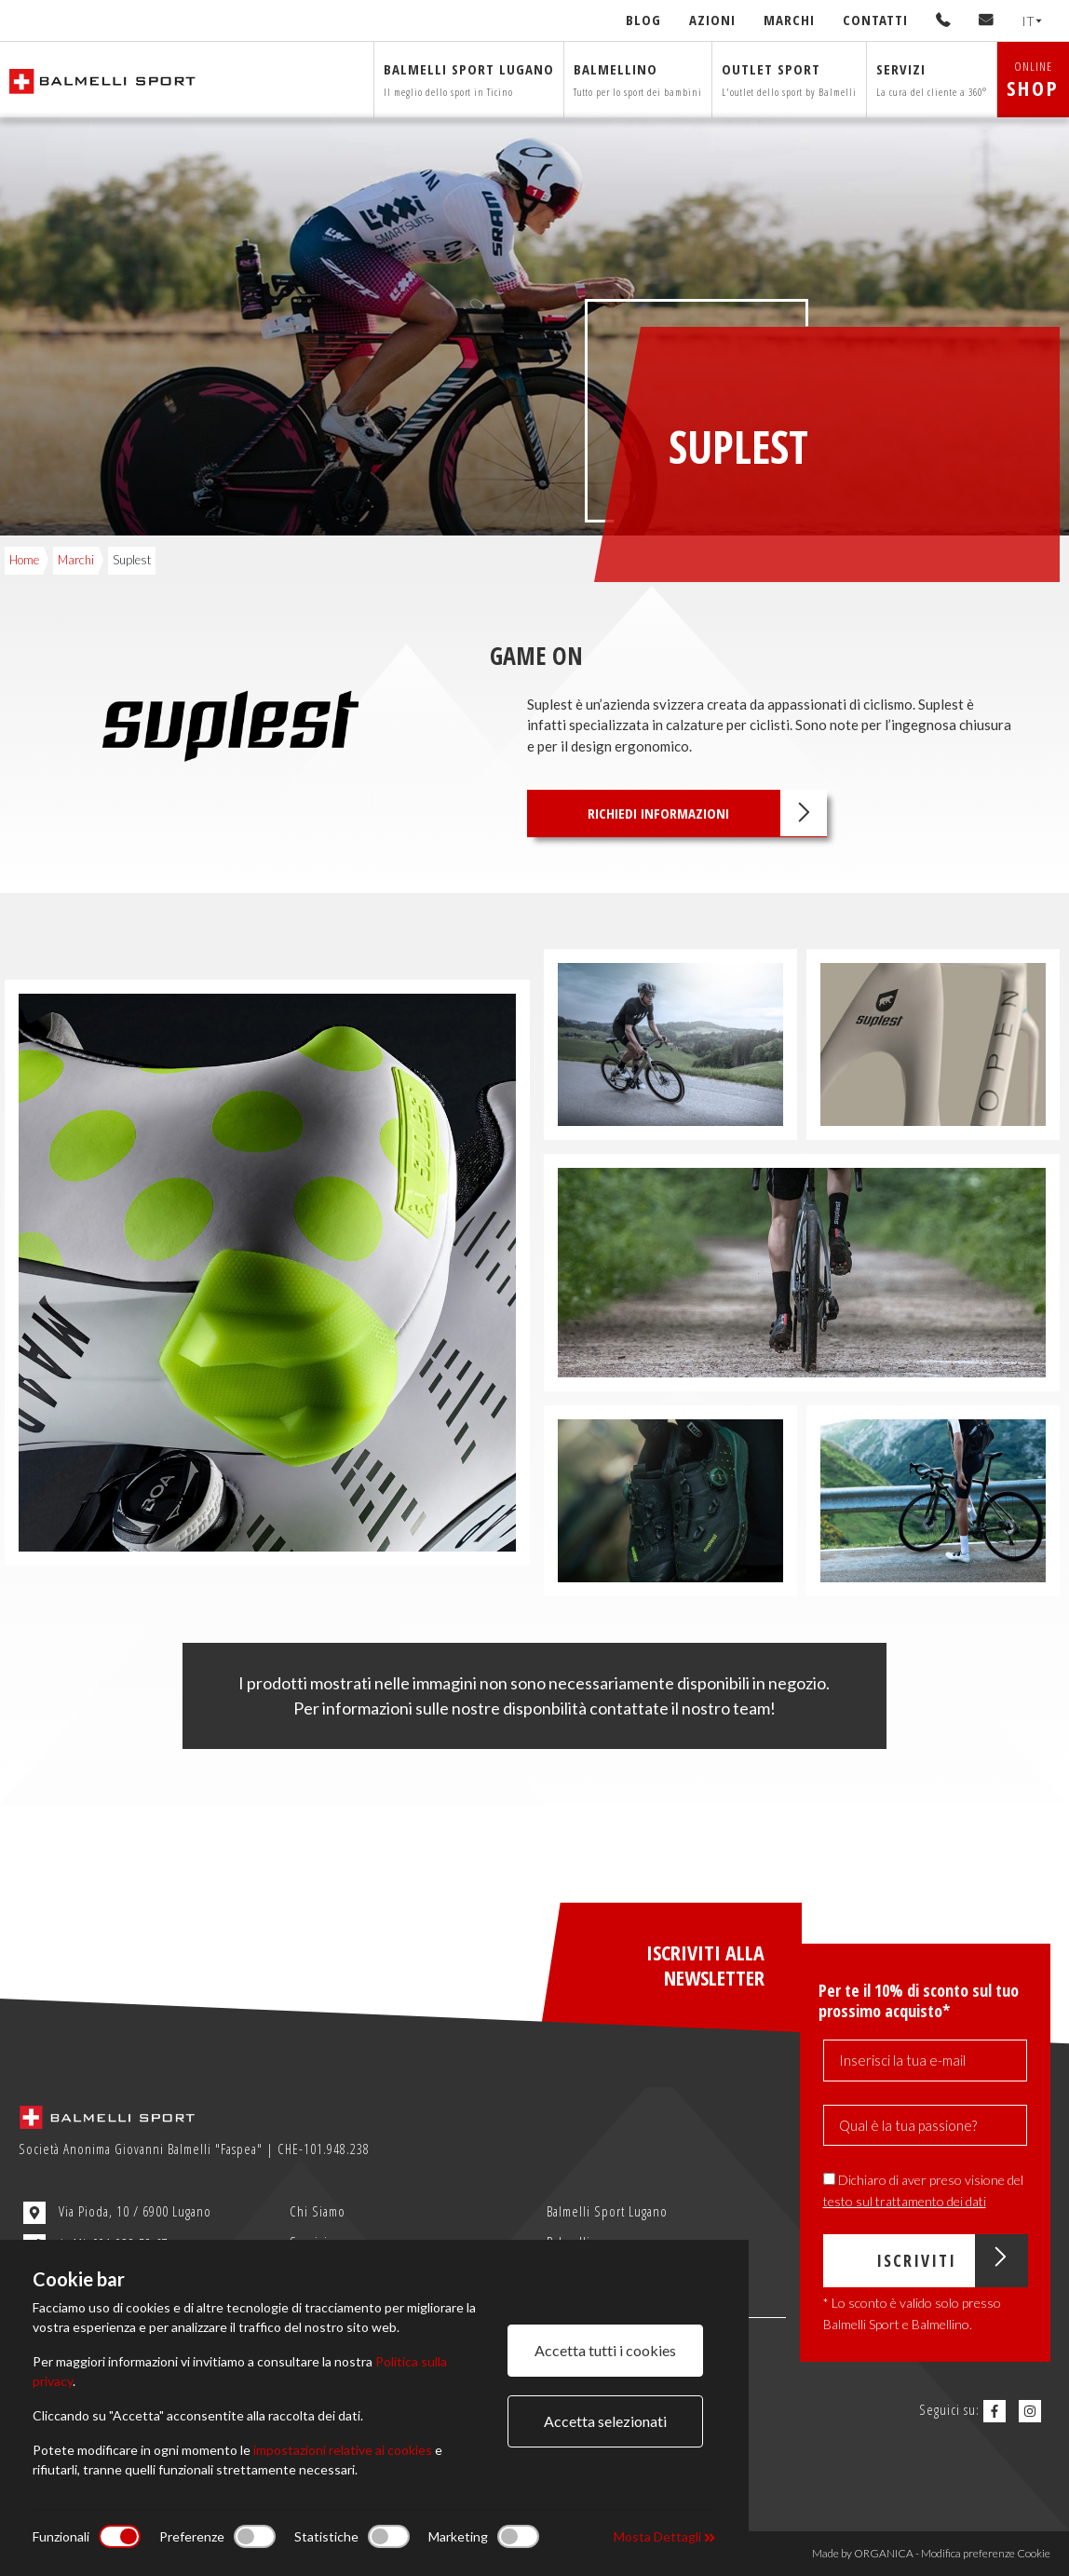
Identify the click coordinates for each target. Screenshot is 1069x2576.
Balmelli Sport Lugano (607, 2211)
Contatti (875, 19)
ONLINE (1033, 80)
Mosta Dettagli (664, 2536)
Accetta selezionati (605, 2421)
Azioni (712, 19)
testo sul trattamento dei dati (904, 2201)
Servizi (931, 79)
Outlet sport (789, 79)
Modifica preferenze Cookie (985, 2553)
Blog (643, 19)
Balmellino (638, 79)
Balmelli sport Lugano (469, 79)
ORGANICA (883, 2553)
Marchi (789, 19)
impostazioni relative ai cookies (342, 2450)
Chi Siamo (317, 2211)
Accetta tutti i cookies (605, 2350)
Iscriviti (951, 2260)
